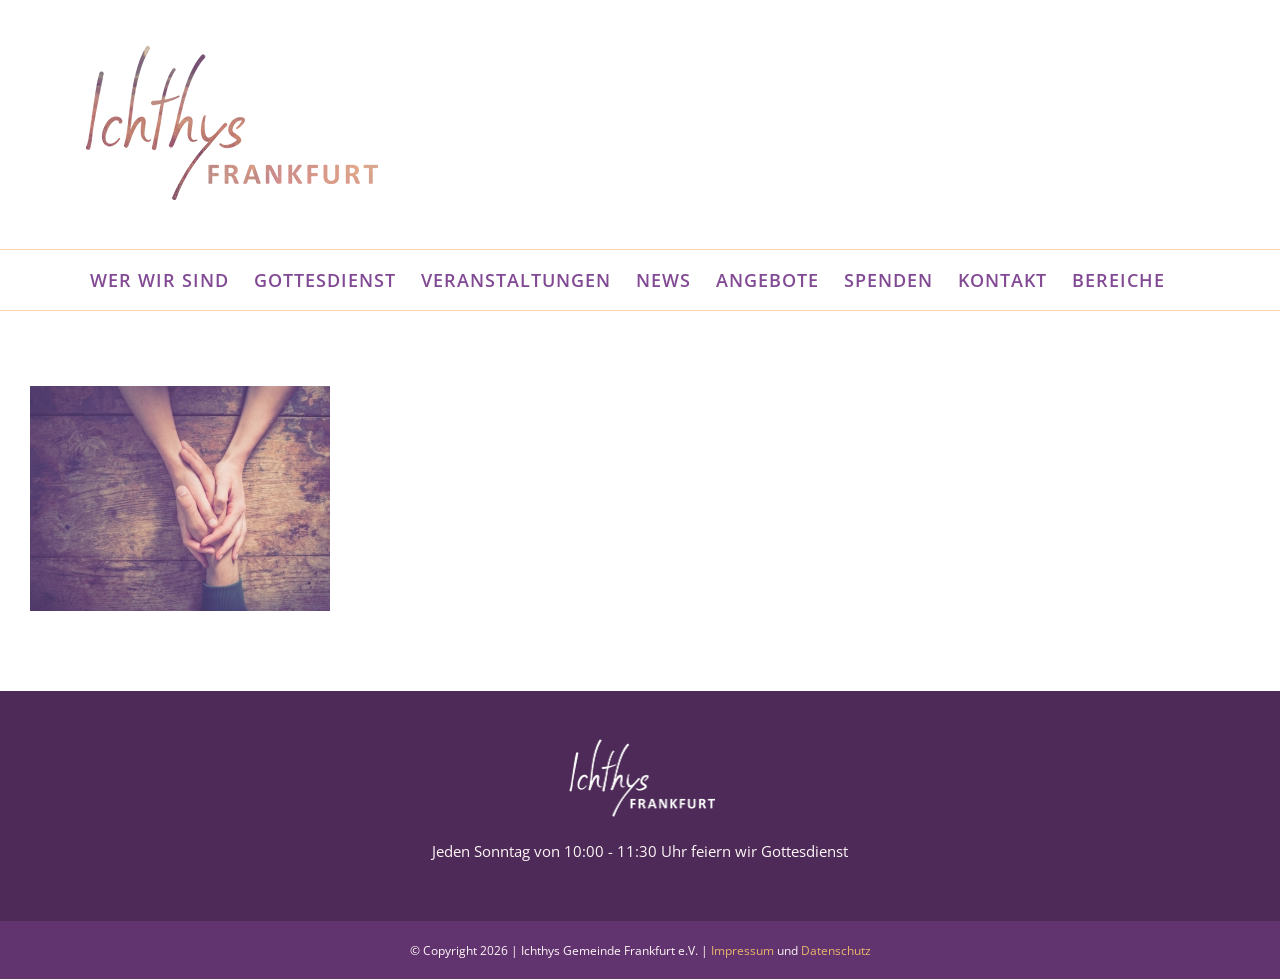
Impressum (742, 950)
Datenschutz (836, 950)
